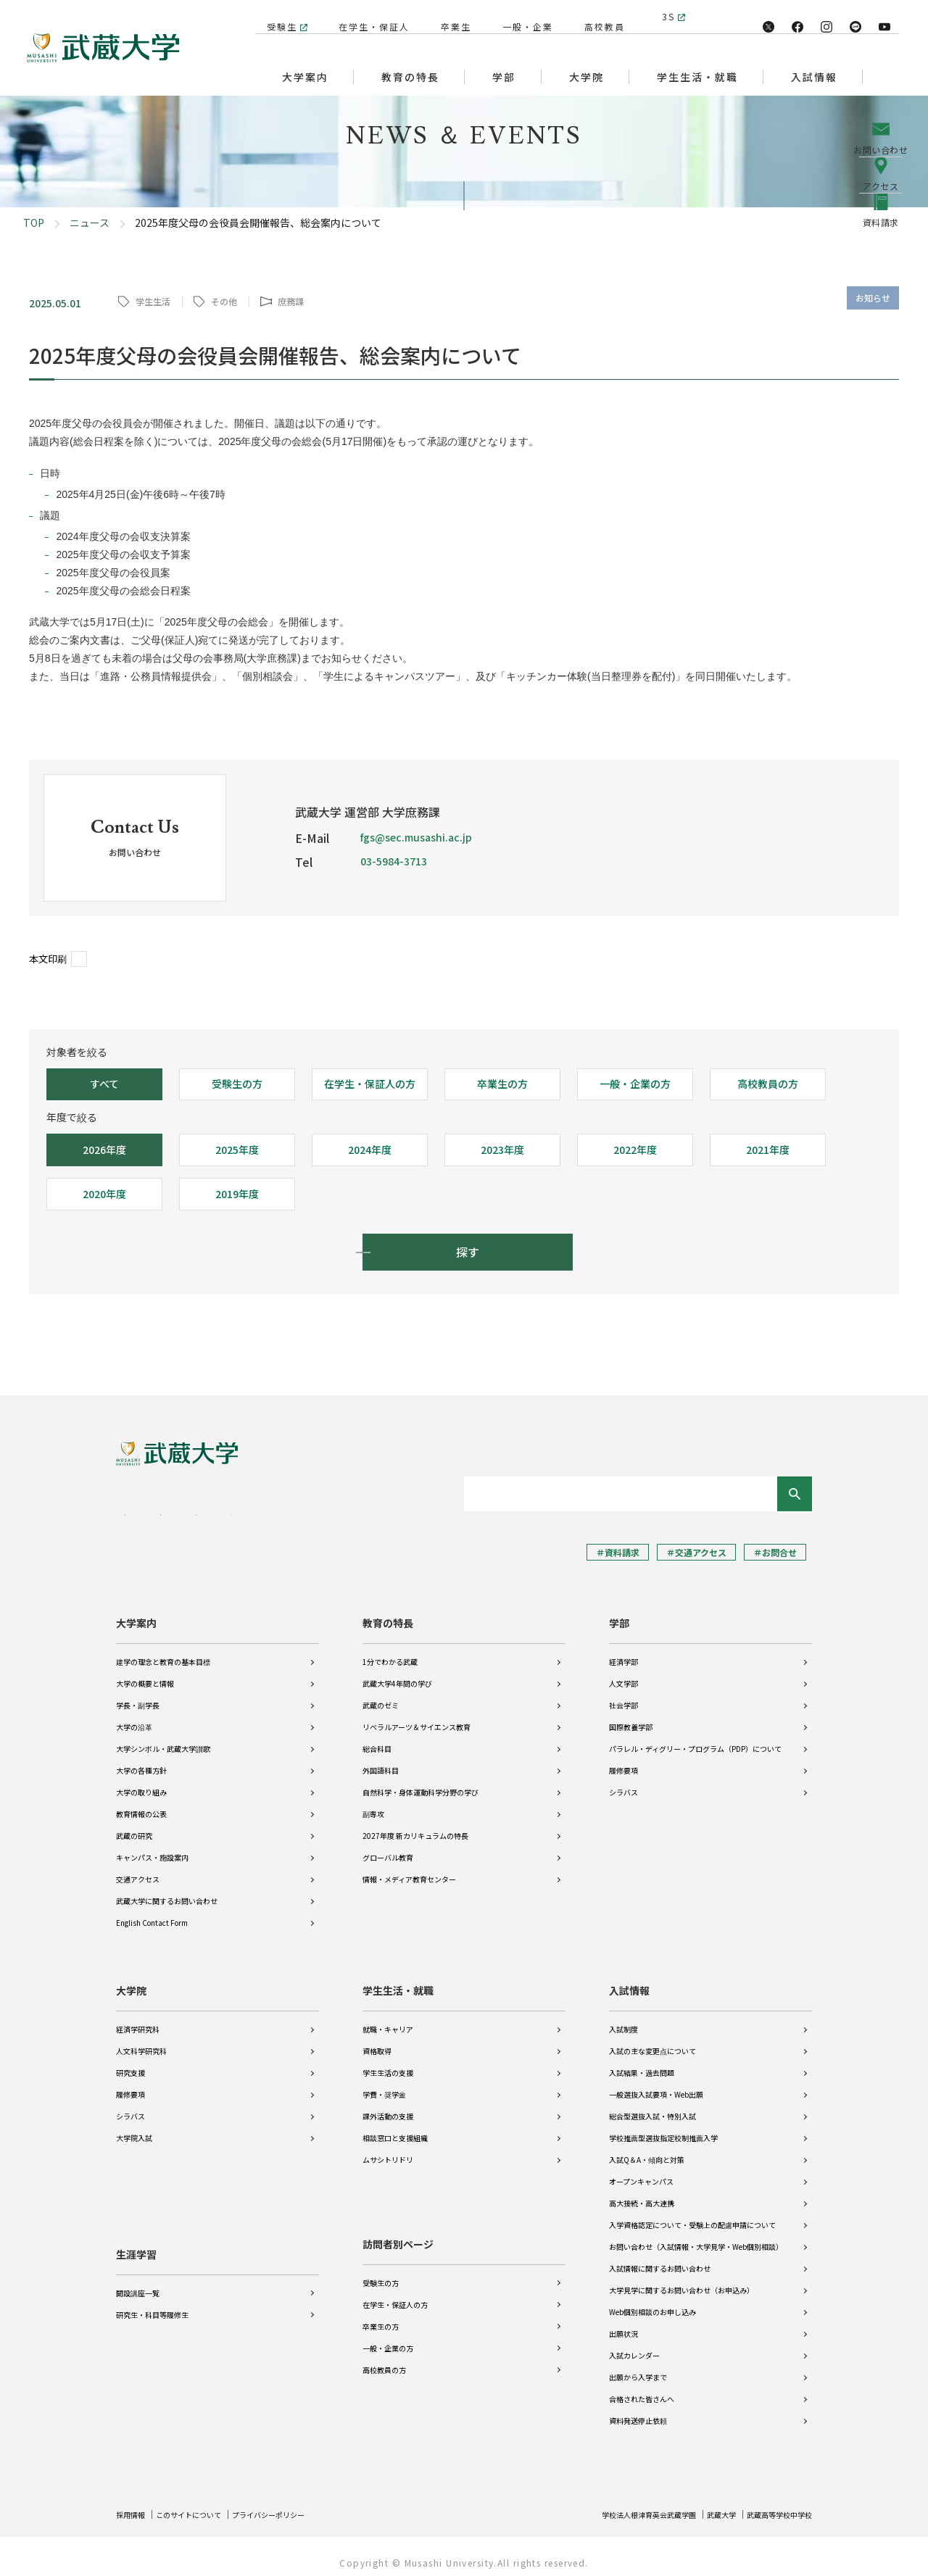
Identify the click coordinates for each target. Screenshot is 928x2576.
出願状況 (623, 2323)
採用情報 (133, 2504)
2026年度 (104, 1149)
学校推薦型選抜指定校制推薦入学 (663, 2127)
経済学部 (623, 1651)
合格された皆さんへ (641, 2388)
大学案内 (136, 1612)
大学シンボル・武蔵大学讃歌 (163, 1738)
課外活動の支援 (387, 2106)
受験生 (275, 16)
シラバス (623, 1782)
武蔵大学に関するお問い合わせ (167, 1890)
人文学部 (623, 1673)
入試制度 (623, 2019)
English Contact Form (152, 1912)
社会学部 (623, 1695)
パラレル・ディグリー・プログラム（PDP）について (695, 1738)
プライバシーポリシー (294, 2504)
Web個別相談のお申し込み (652, 2301)
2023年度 (502, 1149)
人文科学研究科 (141, 2040)
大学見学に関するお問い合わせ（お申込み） (681, 2279)
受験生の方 (237, 1083)
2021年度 (768, 1149)
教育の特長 (387, 1612)
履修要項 (623, 1760)
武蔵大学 (705, 2504)
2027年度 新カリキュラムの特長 (415, 1825)
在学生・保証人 (366, 16)
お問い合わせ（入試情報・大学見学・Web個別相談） (696, 2236)
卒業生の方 (502, 1083)
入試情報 (629, 1980)
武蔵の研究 (134, 1825)
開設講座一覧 (138, 2272)
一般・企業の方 (635, 1083)
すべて (104, 1083)
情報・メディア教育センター (409, 1869)
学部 (619, 1612)
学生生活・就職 (398, 1980)
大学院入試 (134, 2127)
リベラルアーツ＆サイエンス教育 (416, 1716)
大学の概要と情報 (145, 1673)
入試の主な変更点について (652, 2040)
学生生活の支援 (387, 2062)
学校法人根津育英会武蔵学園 (620, 2504)
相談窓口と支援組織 (395, 2127)
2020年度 (104, 1194)
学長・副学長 (138, 1695)
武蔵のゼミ (380, 1695)
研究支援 (130, 2062)
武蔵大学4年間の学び (397, 1673)
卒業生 (449, 16)
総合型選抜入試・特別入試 (652, 2106)
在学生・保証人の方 (369, 1083)
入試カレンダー (634, 2345)
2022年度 (635, 1149)
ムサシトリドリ (387, 2149)
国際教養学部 (630, 1716)
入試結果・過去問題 (641, 2062)
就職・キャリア (387, 2019)
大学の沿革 (134, 1716)
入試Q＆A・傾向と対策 (646, 2149)
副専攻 (373, 1803)
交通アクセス (138, 1869)
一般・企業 (520, 16)
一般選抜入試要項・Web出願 (656, 2084)
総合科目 (377, 1738)
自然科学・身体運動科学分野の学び (420, 1782)
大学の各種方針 (141, 1760)
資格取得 (377, 2040)
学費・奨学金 (384, 2084)
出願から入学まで (638, 2366)
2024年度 (370, 1149)
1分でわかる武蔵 (390, 1651)
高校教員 (597, 16)
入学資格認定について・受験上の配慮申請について (692, 2214)
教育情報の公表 (141, 1803)
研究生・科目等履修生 (152, 2294)
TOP (33, 222)
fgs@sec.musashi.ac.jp (416, 837)
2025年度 (237, 1149)
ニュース (89, 222)
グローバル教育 (387, 1847)
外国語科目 (380, 1760)
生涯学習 (136, 2234)
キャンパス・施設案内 (152, 1847)
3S (668, 16)
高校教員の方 (767, 1083)
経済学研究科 (138, 2019)
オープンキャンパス (641, 2171)
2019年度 (237, 1194)
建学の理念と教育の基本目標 (163, 1651)
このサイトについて (201, 2504)
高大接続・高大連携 (641, 2192)
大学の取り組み (141, 1782)
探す (467, 1251)
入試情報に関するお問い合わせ (659, 2258)
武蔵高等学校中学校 (773, 2504)
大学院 (131, 1980)
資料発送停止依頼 (638, 2410)
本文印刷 (48, 958)
